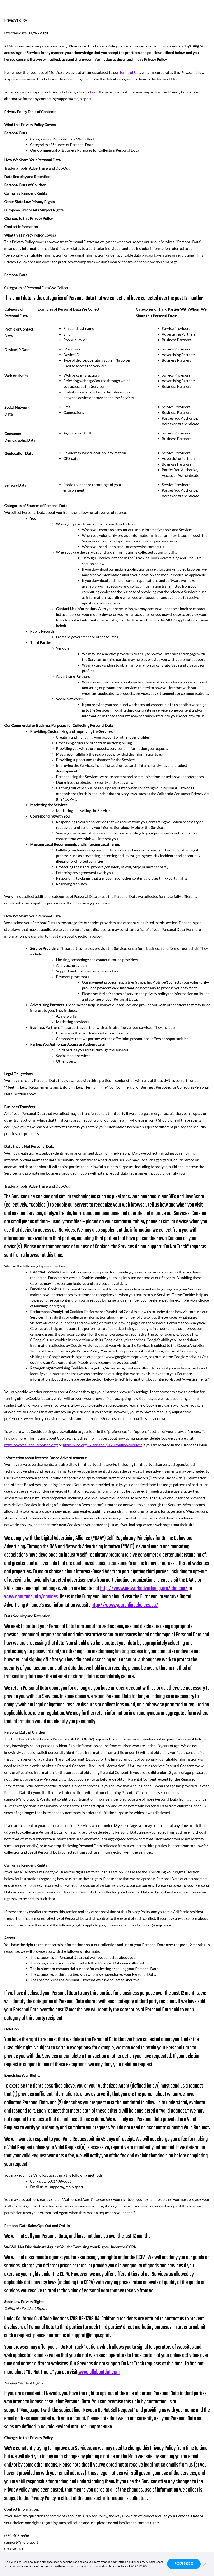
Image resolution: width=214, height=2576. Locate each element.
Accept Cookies (184, 2563)
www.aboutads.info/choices (31, 1596)
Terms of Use (129, 72)
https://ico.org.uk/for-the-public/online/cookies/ (102, 1445)
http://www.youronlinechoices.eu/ (125, 1605)
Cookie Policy (138, 2566)
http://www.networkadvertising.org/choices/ (144, 1588)
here (93, 92)
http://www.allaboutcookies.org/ (31, 1445)
